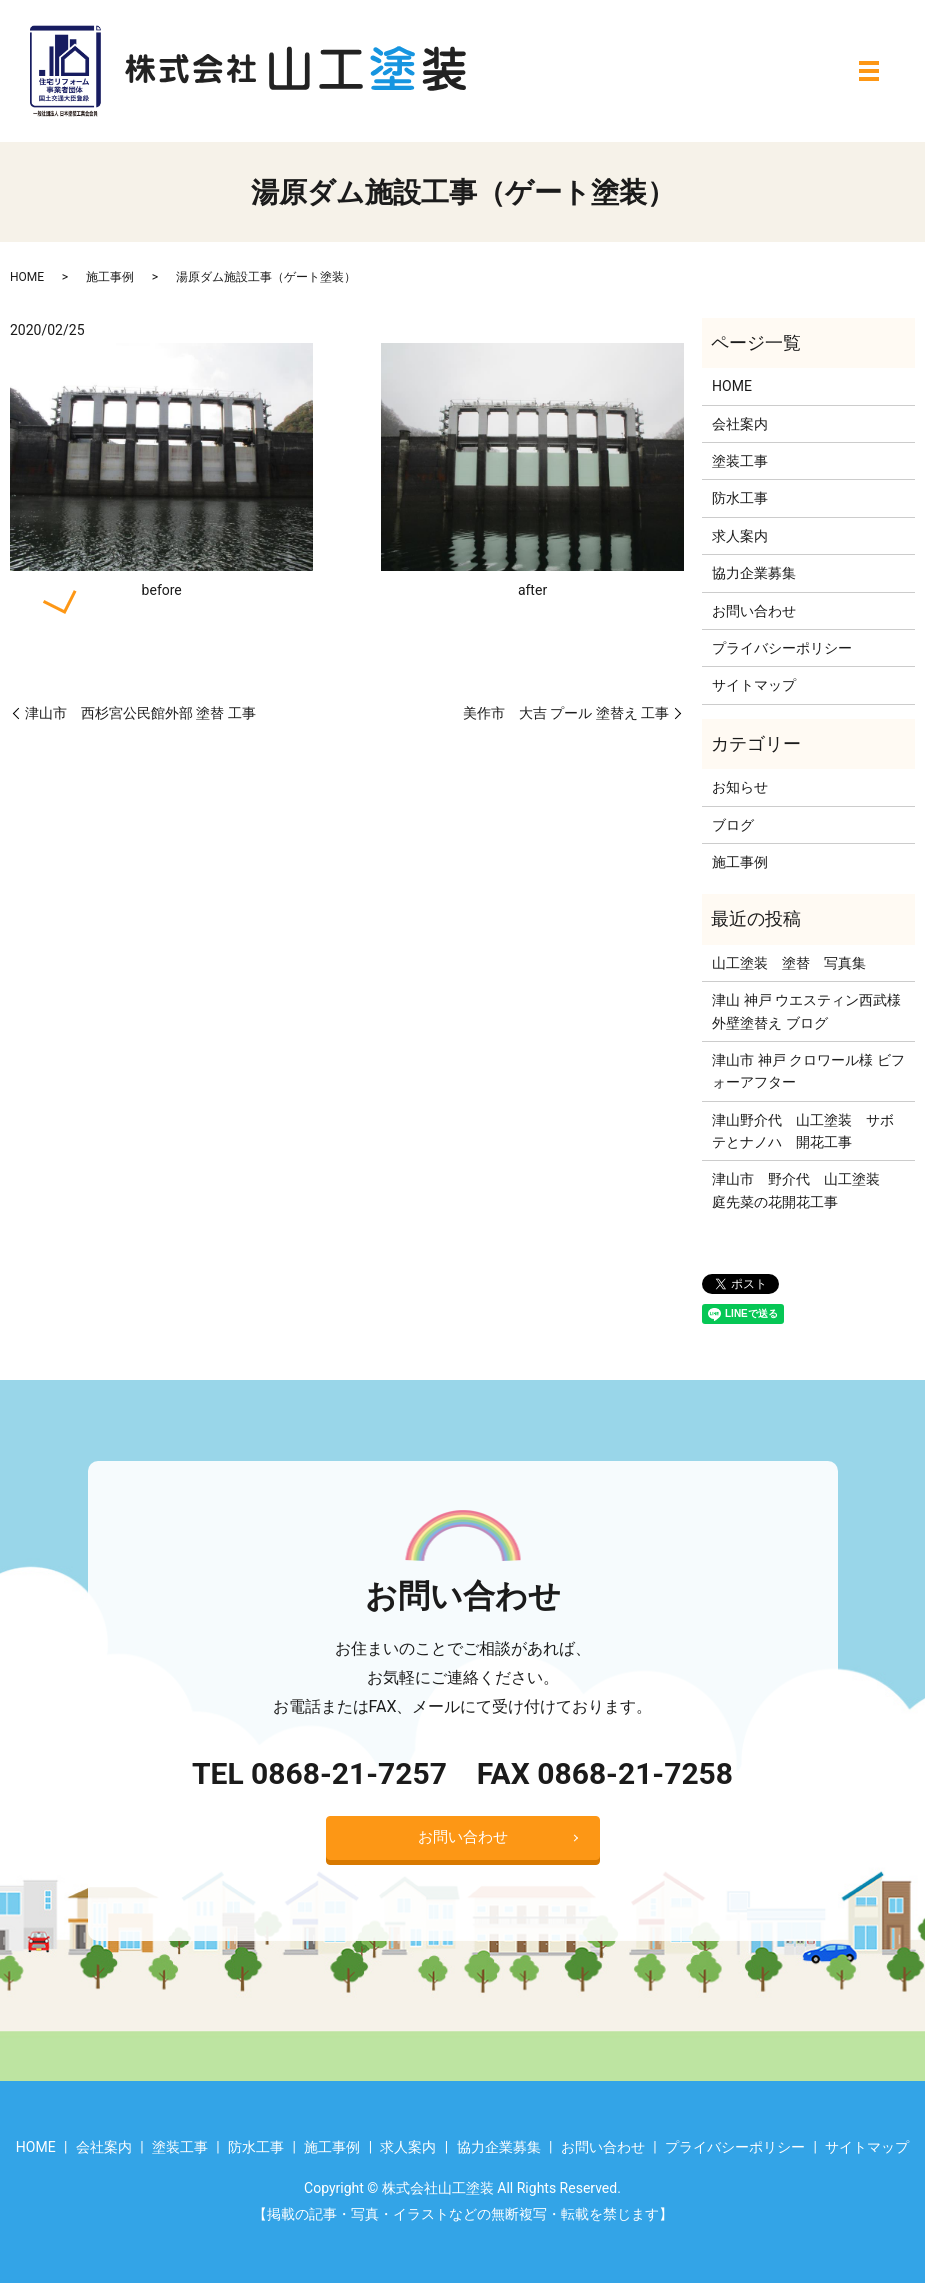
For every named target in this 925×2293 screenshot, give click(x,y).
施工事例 (110, 277)
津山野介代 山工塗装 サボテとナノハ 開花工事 (803, 1131)
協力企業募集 (754, 573)
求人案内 (740, 536)
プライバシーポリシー (782, 648)
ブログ (733, 825)
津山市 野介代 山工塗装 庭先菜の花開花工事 (803, 1190)
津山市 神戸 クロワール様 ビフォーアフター (808, 1071)
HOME (27, 277)
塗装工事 (740, 461)
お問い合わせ (754, 611)
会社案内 (740, 424)
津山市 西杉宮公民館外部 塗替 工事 (140, 713)
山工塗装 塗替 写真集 (789, 963)
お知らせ (740, 787)
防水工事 (740, 498)
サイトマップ (754, 685)
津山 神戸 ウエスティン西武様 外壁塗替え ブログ (806, 1011)
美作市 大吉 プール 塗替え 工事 (566, 713)
